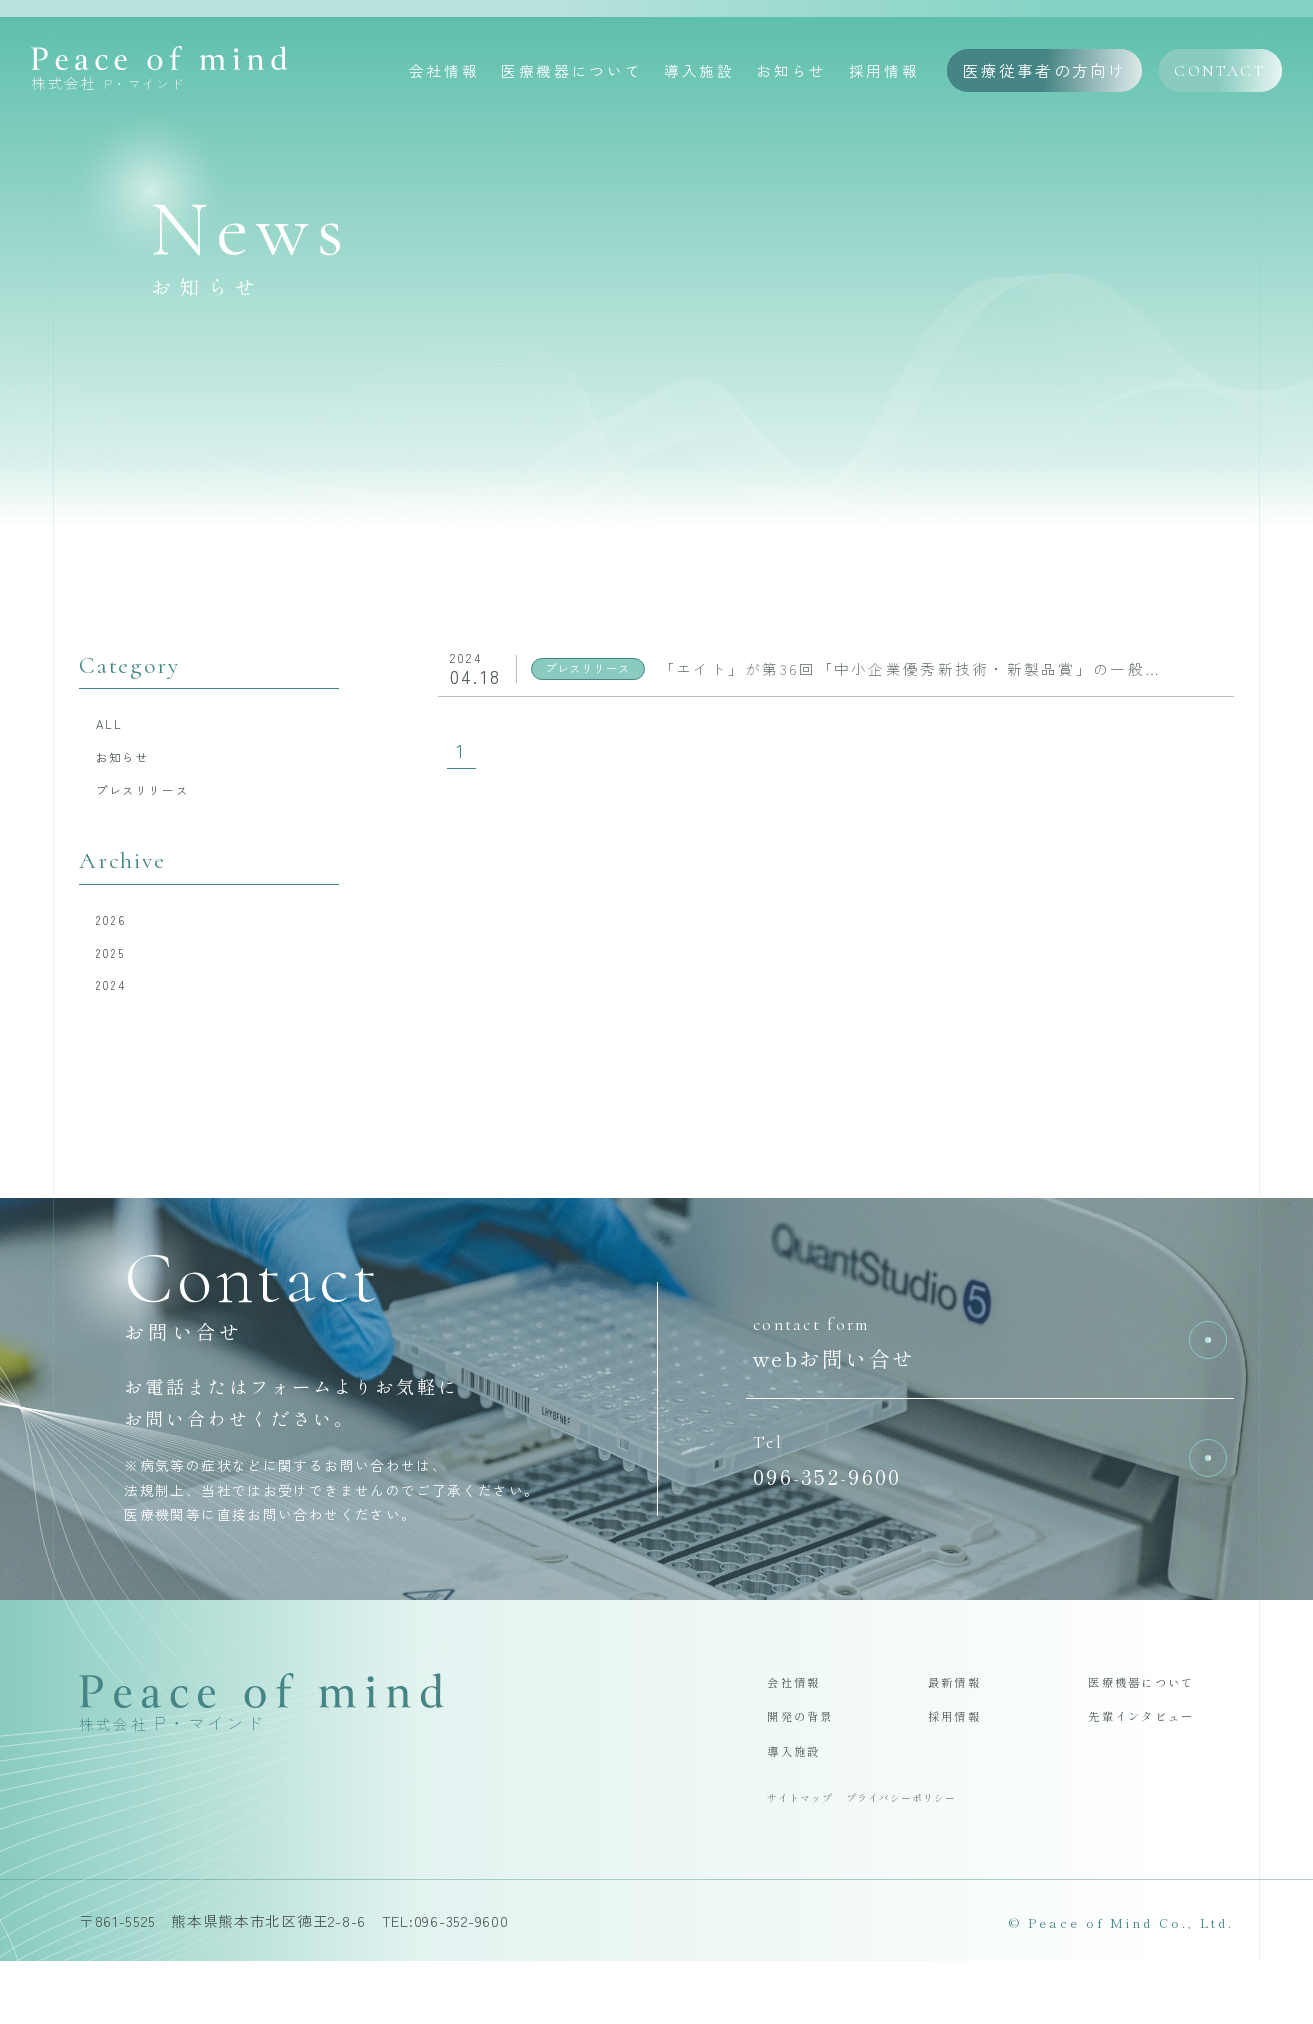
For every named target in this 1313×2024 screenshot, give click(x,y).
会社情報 (444, 72)
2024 (121, 1020)
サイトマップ (810, 1857)
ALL (118, 727)
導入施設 (699, 72)
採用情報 (884, 72)
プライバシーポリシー (937, 1857)
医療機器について (571, 72)
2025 (120, 981)
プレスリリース (163, 806)
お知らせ (791, 72)
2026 (121, 942)
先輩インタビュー (1159, 1766)
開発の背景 (812, 1766)
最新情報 (964, 1725)
